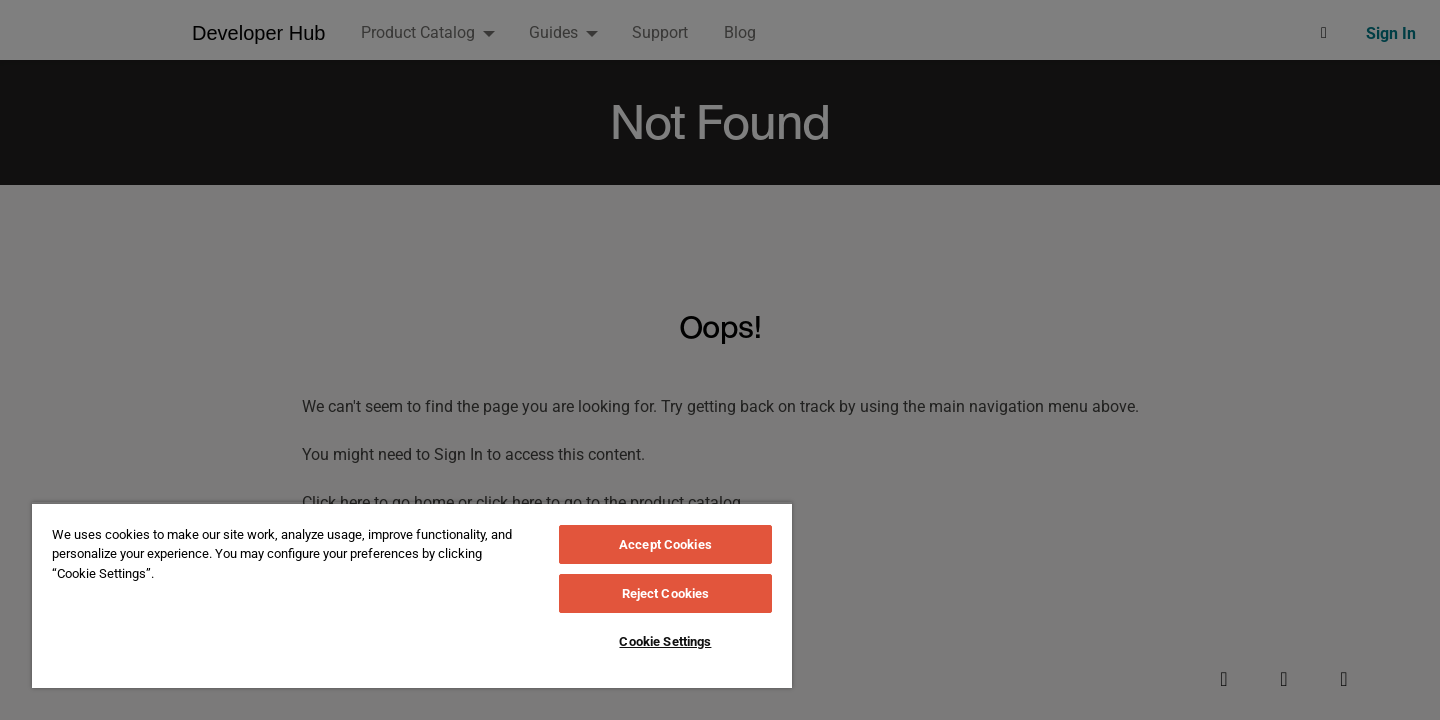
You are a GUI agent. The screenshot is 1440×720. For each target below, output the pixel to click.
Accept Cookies (665, 544)
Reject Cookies (666, 593)
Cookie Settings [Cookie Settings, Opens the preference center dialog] (665, 641)
